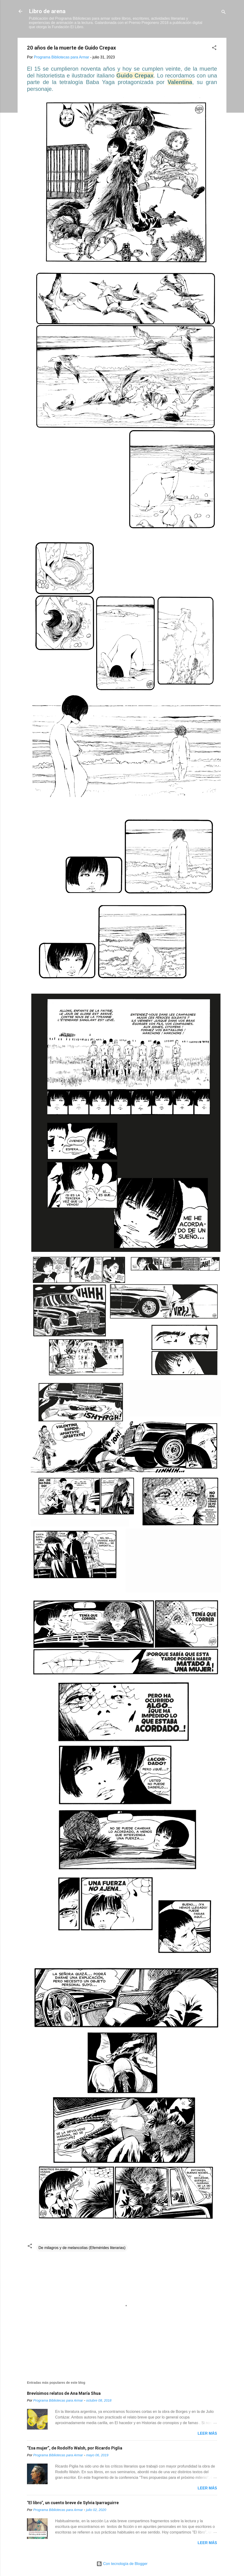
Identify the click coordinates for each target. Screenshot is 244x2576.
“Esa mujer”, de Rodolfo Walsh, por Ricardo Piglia (74, 2447)
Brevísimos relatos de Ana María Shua (64, 2393)
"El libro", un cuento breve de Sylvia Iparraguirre (73, 2502)
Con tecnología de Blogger (122, 2564)
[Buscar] (223, 13)
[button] (214, 48)
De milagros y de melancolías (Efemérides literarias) (82, 2248)
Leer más (207, 2433)
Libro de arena (47, 11)
